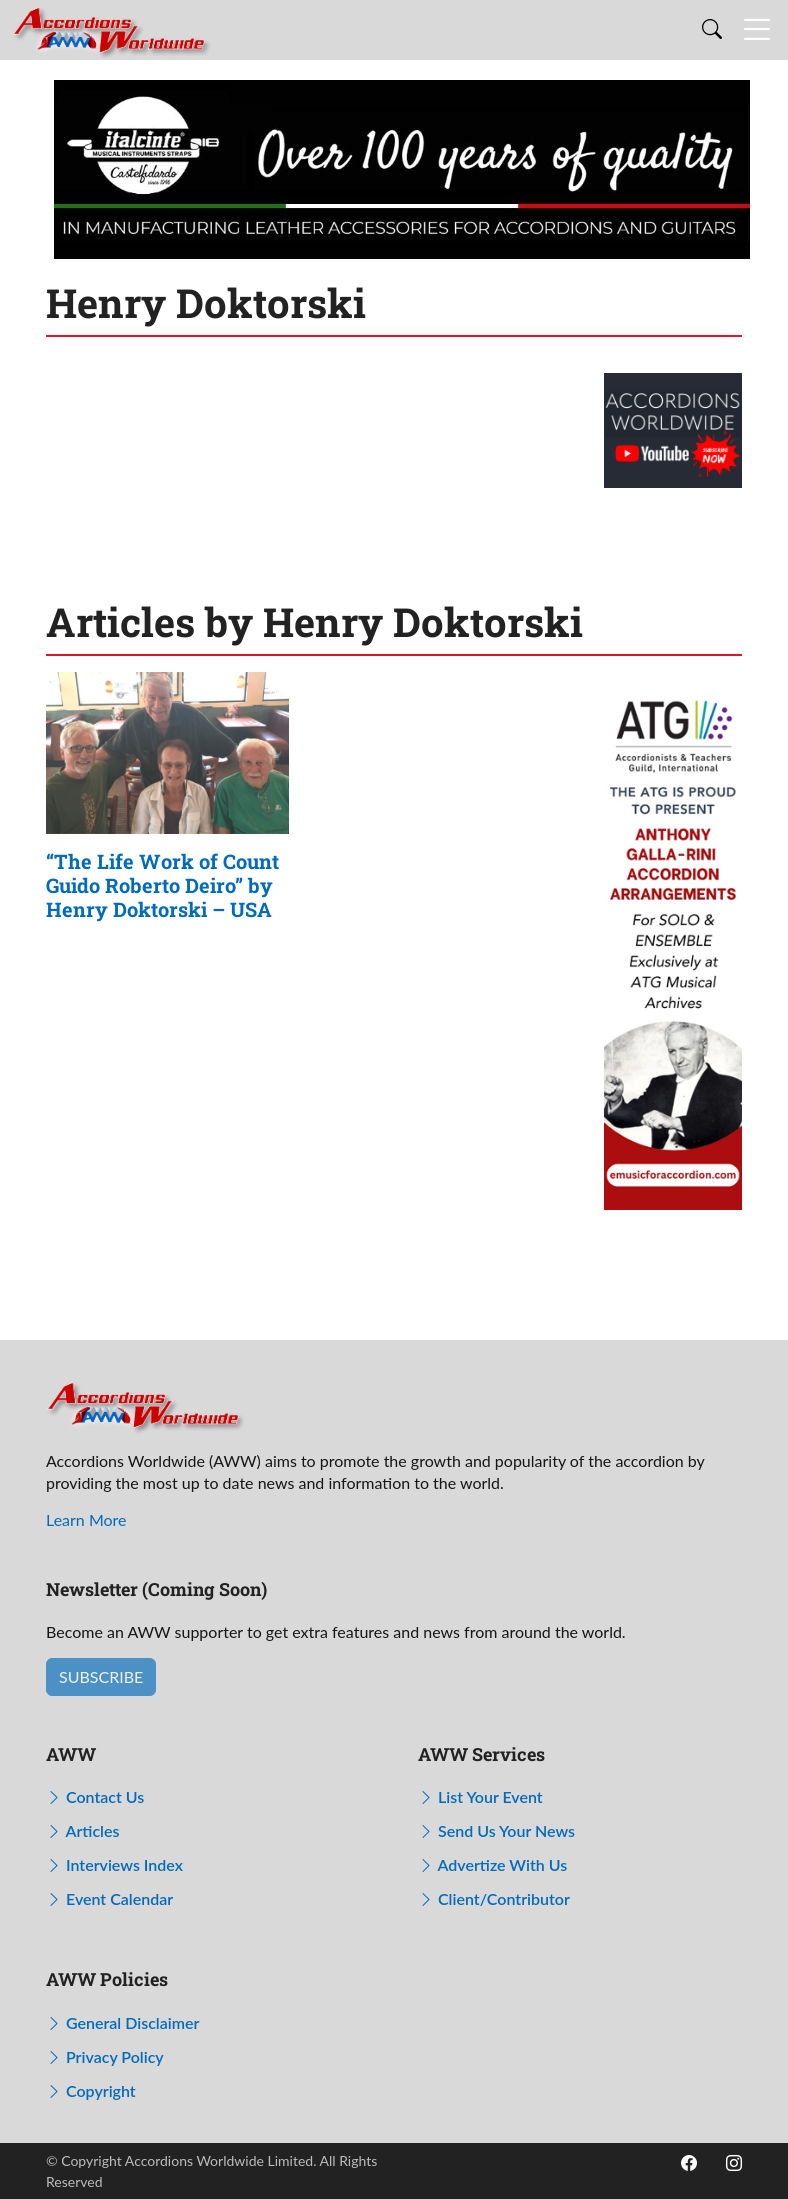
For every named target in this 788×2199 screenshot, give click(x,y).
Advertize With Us (492, 1864)
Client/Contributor (494, 1898)
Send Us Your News (496, 1830)
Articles (82, 1830)
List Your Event (480, 1796)
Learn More (86, 1519)
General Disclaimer (122, 2022)
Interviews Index (114, 1864)
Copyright (91, 2090)
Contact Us (95, 1796)
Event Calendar (109, 1898)
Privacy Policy (105, 2056)
